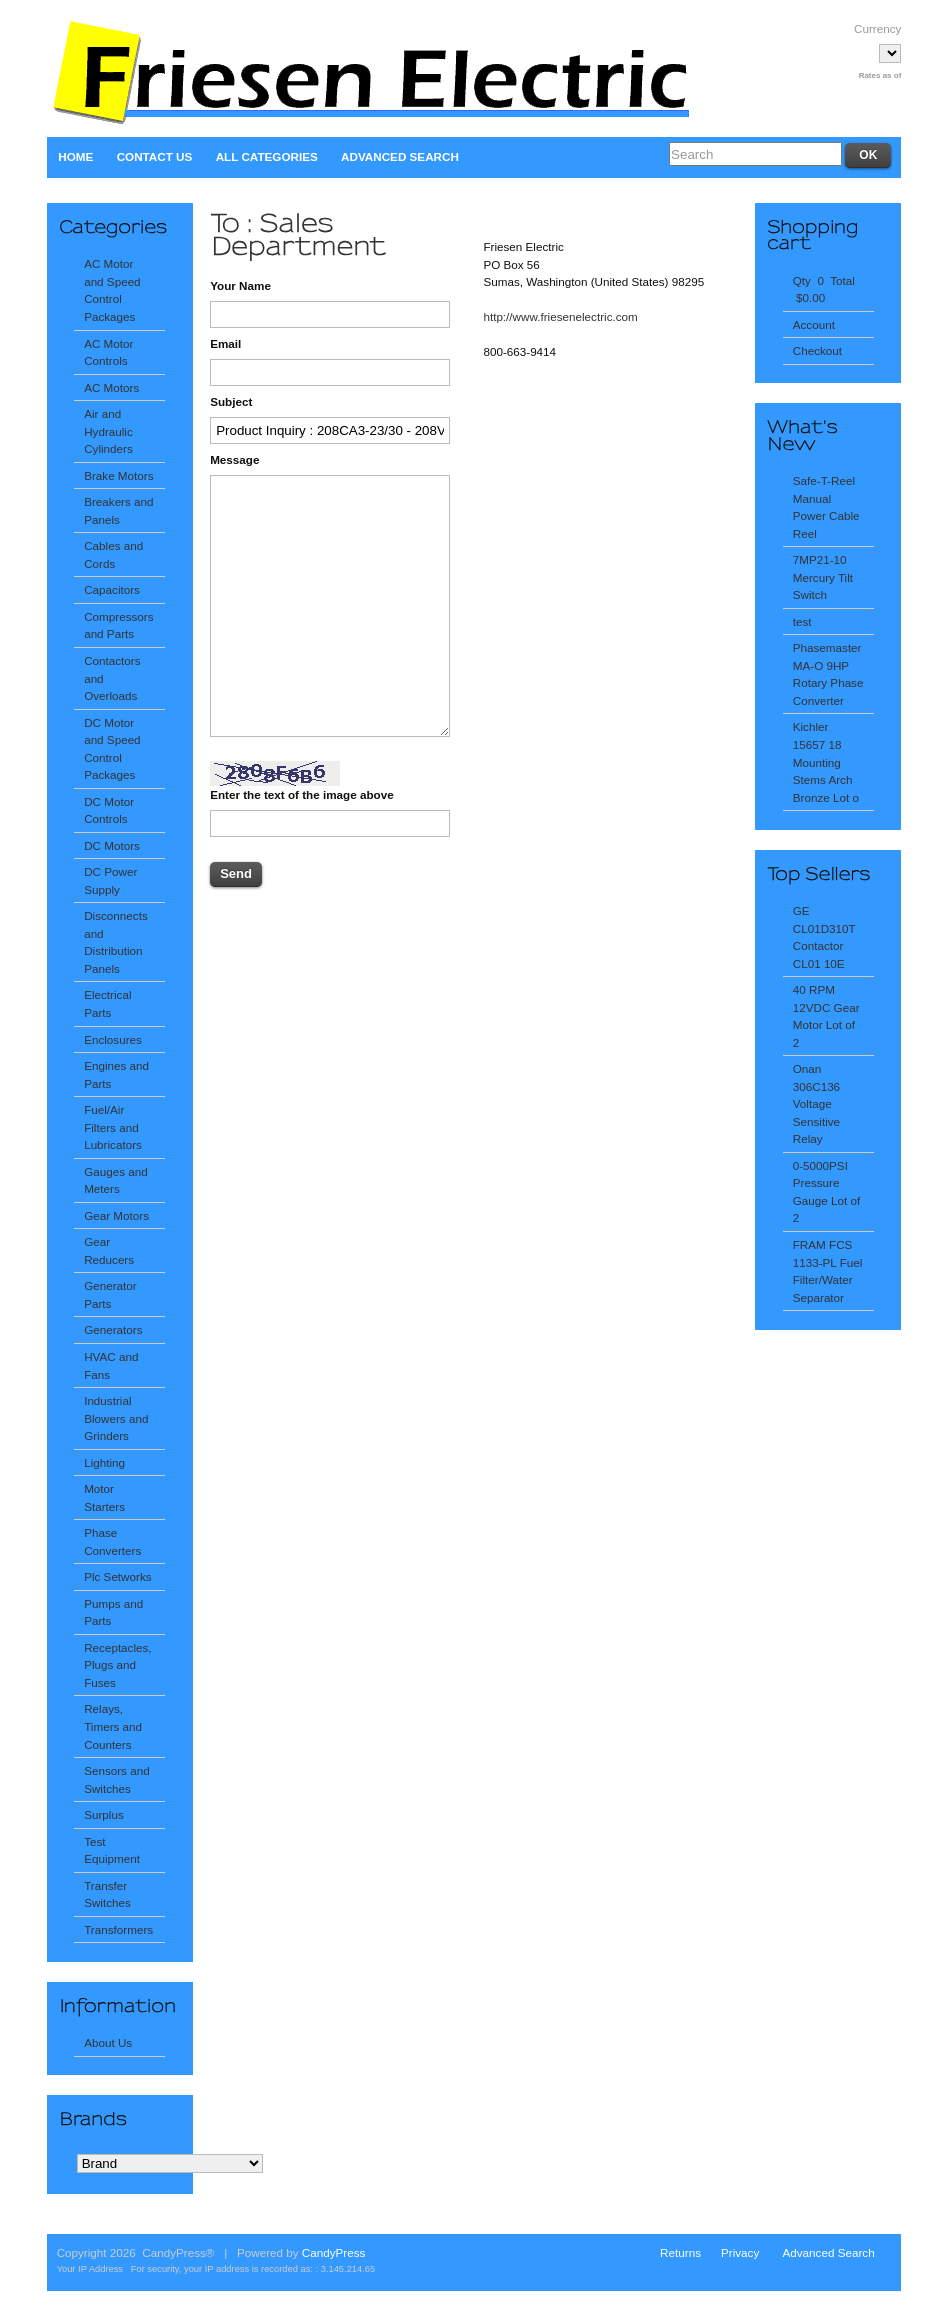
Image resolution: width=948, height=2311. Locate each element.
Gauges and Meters (116, 1180)
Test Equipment (112, 1850)
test (802, 621)
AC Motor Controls (108, 352)
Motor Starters (104, 1497)
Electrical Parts (107, 1003)
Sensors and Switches (117, 1779)
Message (234, 459)
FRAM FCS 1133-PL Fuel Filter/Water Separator (828, 1271)
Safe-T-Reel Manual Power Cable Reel (826, 507)
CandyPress (334, 2252)
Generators (113, 1329)
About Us (108, 2042)
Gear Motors (116, 1215)
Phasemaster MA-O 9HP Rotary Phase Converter (828, 674)
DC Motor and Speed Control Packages (112, 749)
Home (75, 156)
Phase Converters (112, 1541)
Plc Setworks (117, 1576)
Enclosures (113, 1039)
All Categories (267, 156)
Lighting (104, 1462)
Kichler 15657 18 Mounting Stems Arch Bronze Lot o (826, 761)
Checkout (817, 350)
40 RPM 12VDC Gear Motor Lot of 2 (826, 1016)
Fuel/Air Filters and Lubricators (113, 1127)
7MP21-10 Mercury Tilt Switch (823, 577)
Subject (231, 401)
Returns (680, 2252)
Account (814, 324)
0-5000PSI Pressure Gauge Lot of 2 (827, 1192)
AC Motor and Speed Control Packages (112, 290)
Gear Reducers (109, 1250)
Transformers (118, 1929)
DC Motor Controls (109, 810)
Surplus (104, 1814)
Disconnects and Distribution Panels (116, 942)
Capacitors (112, 589)
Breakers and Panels (118, 510)
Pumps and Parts (113, 1612)
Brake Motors (118, 475)
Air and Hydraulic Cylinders (108, 431)
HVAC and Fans (111, 1365)
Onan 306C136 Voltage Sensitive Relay (816, 1103)
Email (225, 343)
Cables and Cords (113, 554)
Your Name (240, 285)
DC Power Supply (110, 880)
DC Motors (112, 845)
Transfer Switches (107, 1894)
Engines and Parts (116, 1074)
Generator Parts (110, 1294)
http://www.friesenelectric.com (560, 316)
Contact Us (155, 156)
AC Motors (111, 387)
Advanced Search (400, 156)
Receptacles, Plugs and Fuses (117, 1665)
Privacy (740, 2252)
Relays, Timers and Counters (113, 1726)
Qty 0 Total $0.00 (824, 289)
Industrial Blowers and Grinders (116, 1418)
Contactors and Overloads (112, 678)
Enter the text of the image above (302, 794)
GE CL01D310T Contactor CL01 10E (824, 937)
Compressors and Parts (118, 625)
